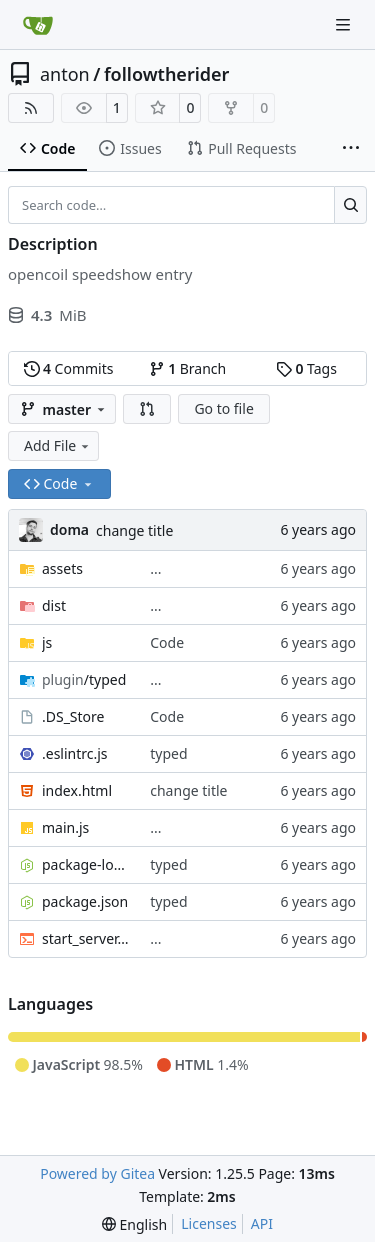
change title (134, 530)
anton (65, 74)
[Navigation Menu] (345, 24)
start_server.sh (86, 938)
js (47, 642)
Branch (188, 368)
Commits (69, 368)
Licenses (209, 1223)
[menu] (134, 1224)
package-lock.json (86, 864)
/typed (84, 679)
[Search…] (350, 205)
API (262, 1223)
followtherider (167, 74)
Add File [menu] (58, 445)
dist (54, 605)
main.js (65, 827)
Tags (306, 368)
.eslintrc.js (75, 753)
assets (62, 568)
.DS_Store (73, 716)
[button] (147, 409)
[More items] (351, 149)
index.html (77, 790)
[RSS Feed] (31, 108)
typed (168, 753)
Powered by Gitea (97, 1173)
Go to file (223, 408)
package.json (85, 901)
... (155, 568)
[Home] (38, 25)
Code (167, 642)
